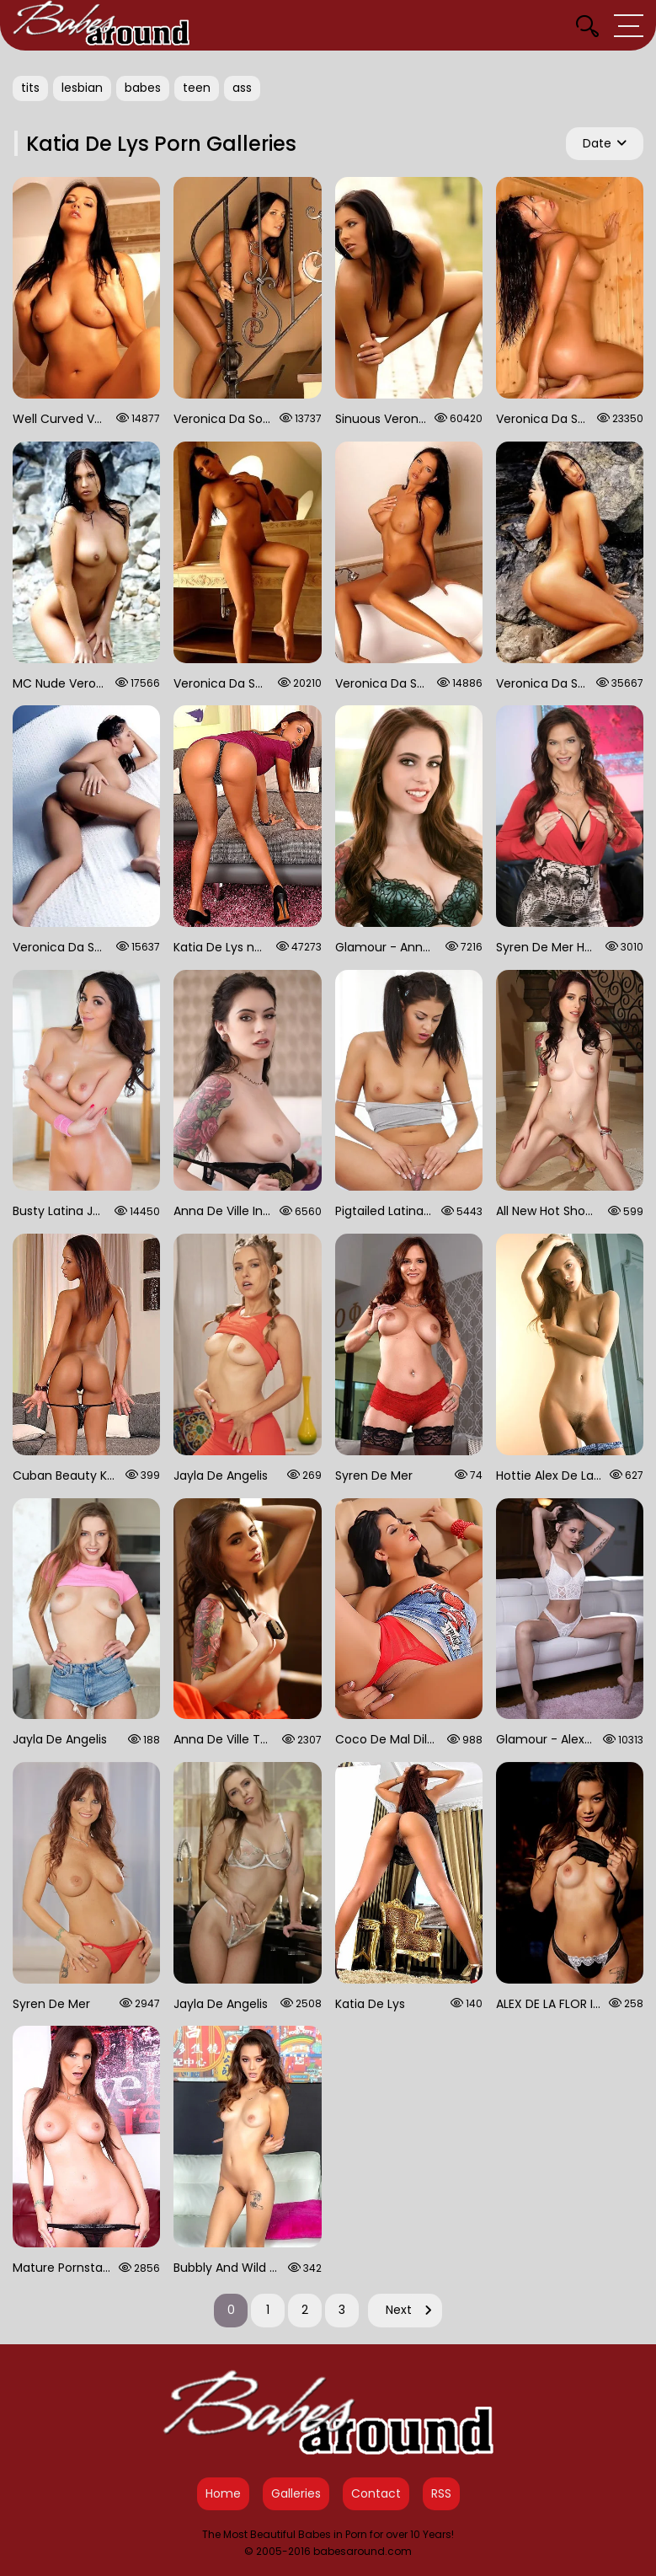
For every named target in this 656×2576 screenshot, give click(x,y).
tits (30, 87)
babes (143, 87)
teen (197, 87)
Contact (376, 2493)
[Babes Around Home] (101, 25)
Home (223, 2493)
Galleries (296, 2493)
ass (242, 87)
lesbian (82, 87)
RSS (441, 2493)
